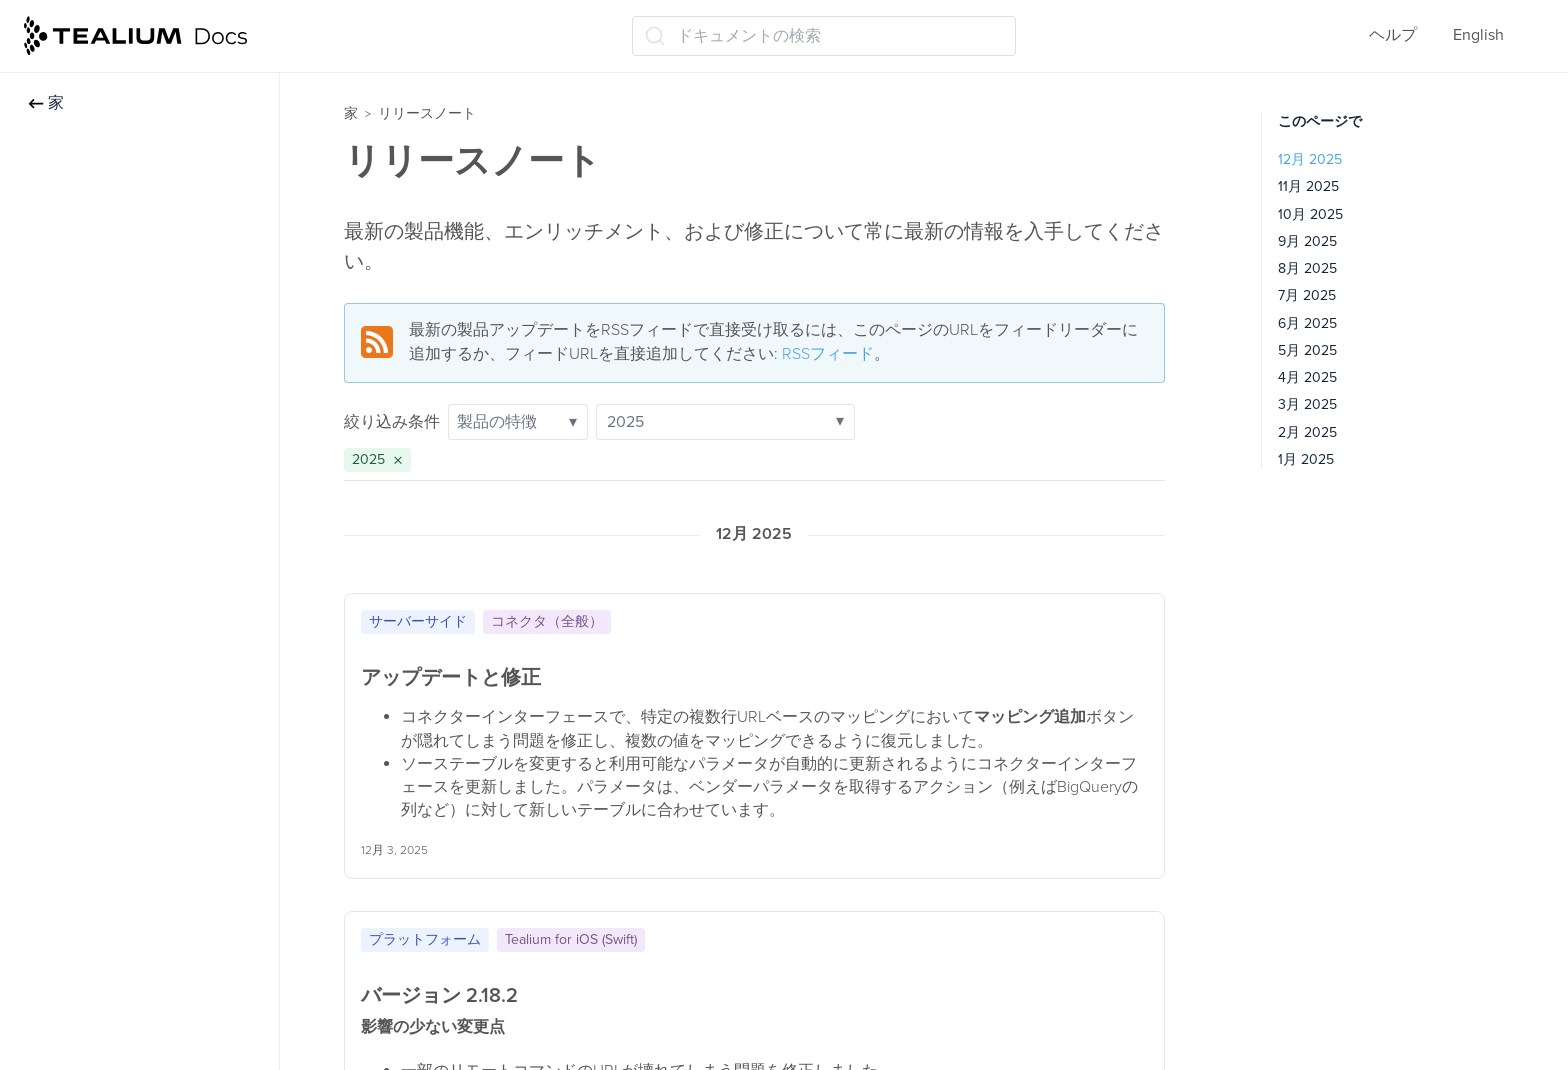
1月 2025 (1306, 459)
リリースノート (427, 113)
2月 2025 (1307, 432)
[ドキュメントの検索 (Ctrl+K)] (824, 36)
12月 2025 (1310, 159)
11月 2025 (1308, 186)
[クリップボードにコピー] (1143, 618)
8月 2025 (1307, 268)
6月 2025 (1307, 323)
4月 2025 (1307, 377)
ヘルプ (1393, 35)
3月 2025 (1307, 404)
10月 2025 (1310, 214)
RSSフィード (828, 354)
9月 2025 (1307, 241)
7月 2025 (1307, 295)
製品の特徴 (517, 422)
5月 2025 (1307, 350)
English (1478, 35)
